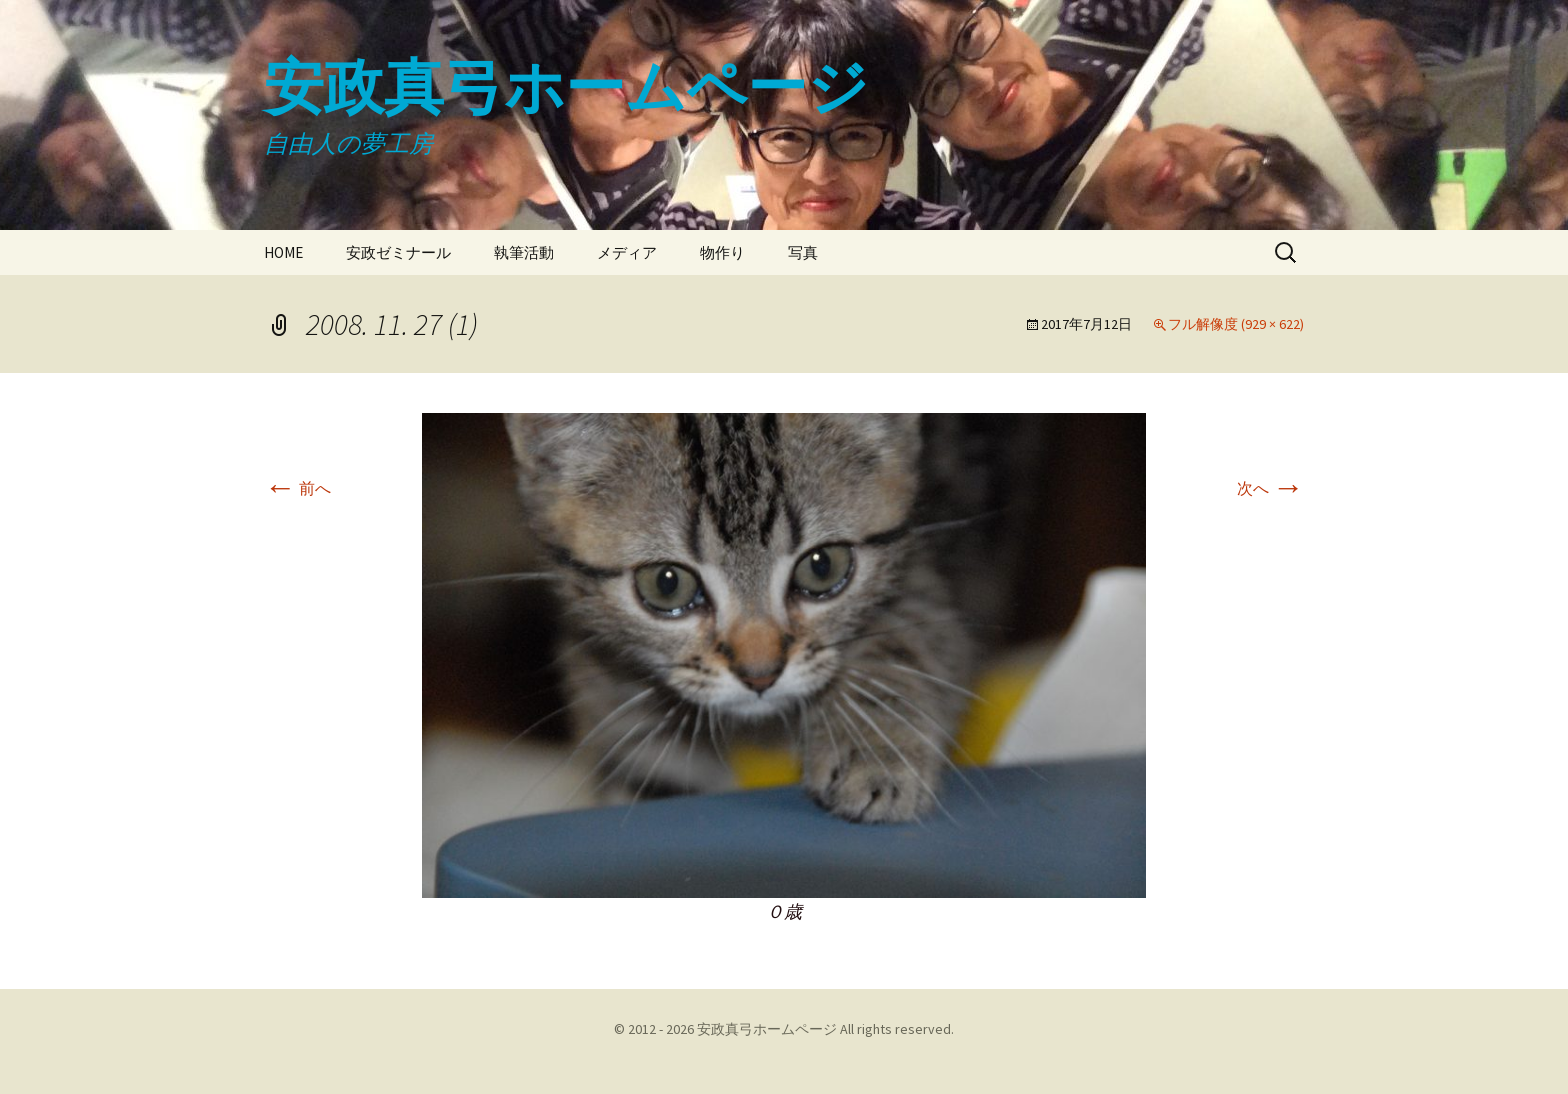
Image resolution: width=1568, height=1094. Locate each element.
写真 (803, 252)
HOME (283, 252)
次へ (1270, 488)
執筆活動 (524, 252)
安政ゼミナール (398, 252)
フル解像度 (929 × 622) (1236, 324)
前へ (297, 488)
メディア (627, 252)
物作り (722, 252)
